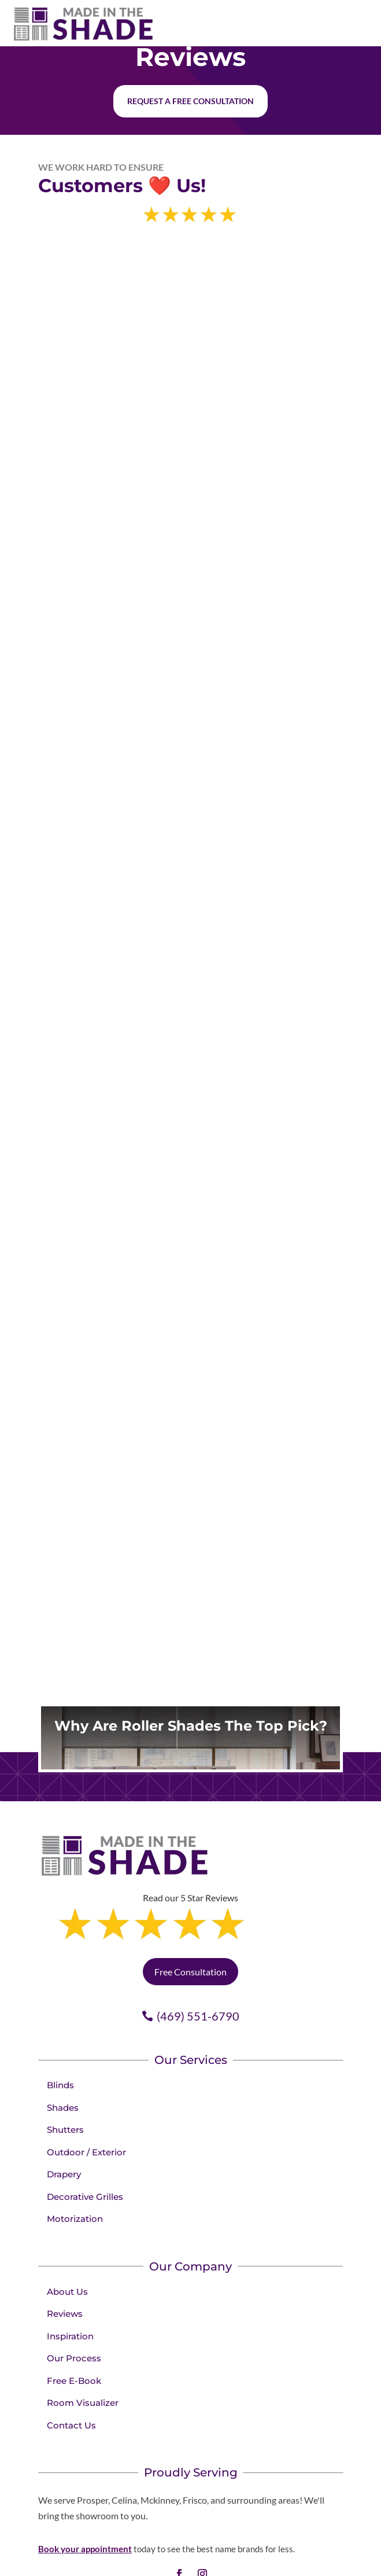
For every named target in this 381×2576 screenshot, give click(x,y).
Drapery (64, 2124)
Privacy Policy (305, 2563)
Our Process (74, 2308)
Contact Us (71, 2376)
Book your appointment (85, 2499)
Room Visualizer (83, 2353)
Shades (63, 2058)
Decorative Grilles (85, 2147)
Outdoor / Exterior (86, 2102)
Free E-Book (74, 2331)
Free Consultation (190, 1922)
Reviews (65, 2264)
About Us (67, 2242)
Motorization (75, 2169)
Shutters (65, 2080)
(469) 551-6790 (198, 1967)
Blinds (60, 2035)
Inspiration (70, 2286)
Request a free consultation (190, 101)
